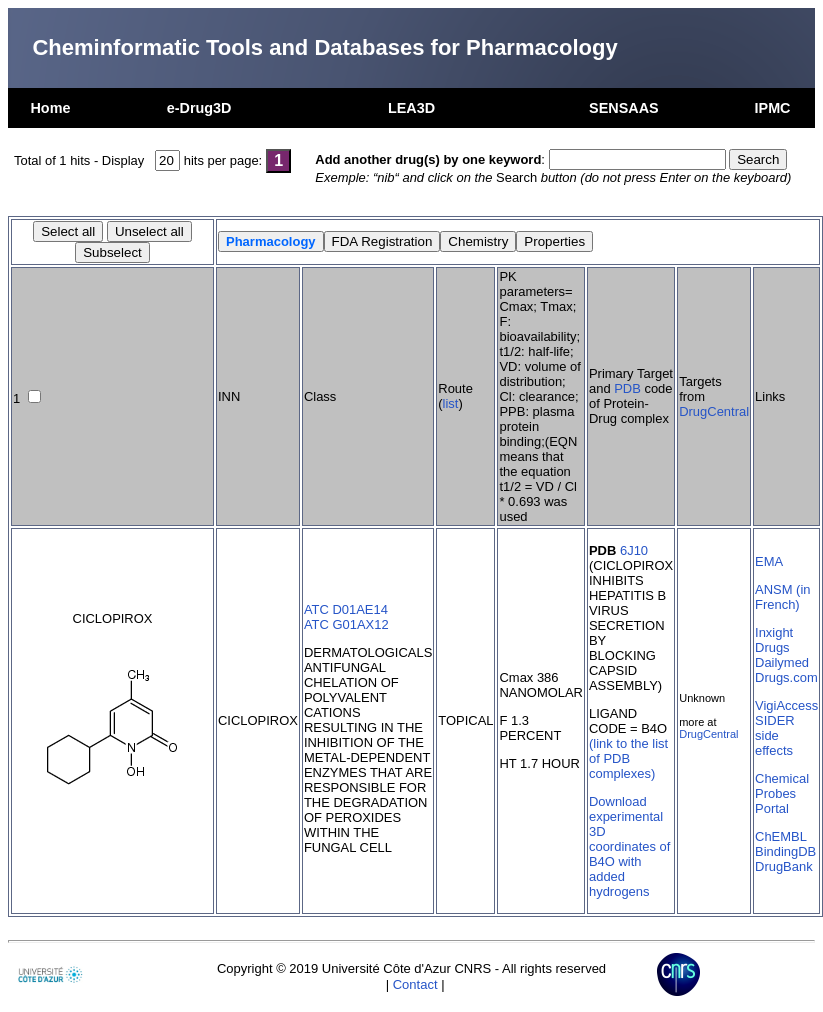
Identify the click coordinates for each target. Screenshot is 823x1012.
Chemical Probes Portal (782, 793)
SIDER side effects (775, 735)
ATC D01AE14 (346, 609)
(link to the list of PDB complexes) (628, 758)
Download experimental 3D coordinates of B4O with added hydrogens (629, 846)
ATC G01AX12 (346, 624)
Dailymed (782, 662)
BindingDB (785, 851)
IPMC (773, 108)
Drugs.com (786, 677)
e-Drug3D (199, 108)
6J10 (634, 550)
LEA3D (411, 108)
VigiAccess (786, 705)
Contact (415, 984)
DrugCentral (714, 411)
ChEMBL (781, 836)
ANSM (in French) (782, 597)
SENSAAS (624, 108)
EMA (769, 561)
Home (50, 108)
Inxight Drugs (774, 640)
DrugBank (784, 866)
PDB (627, 388)
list (451, 403)
